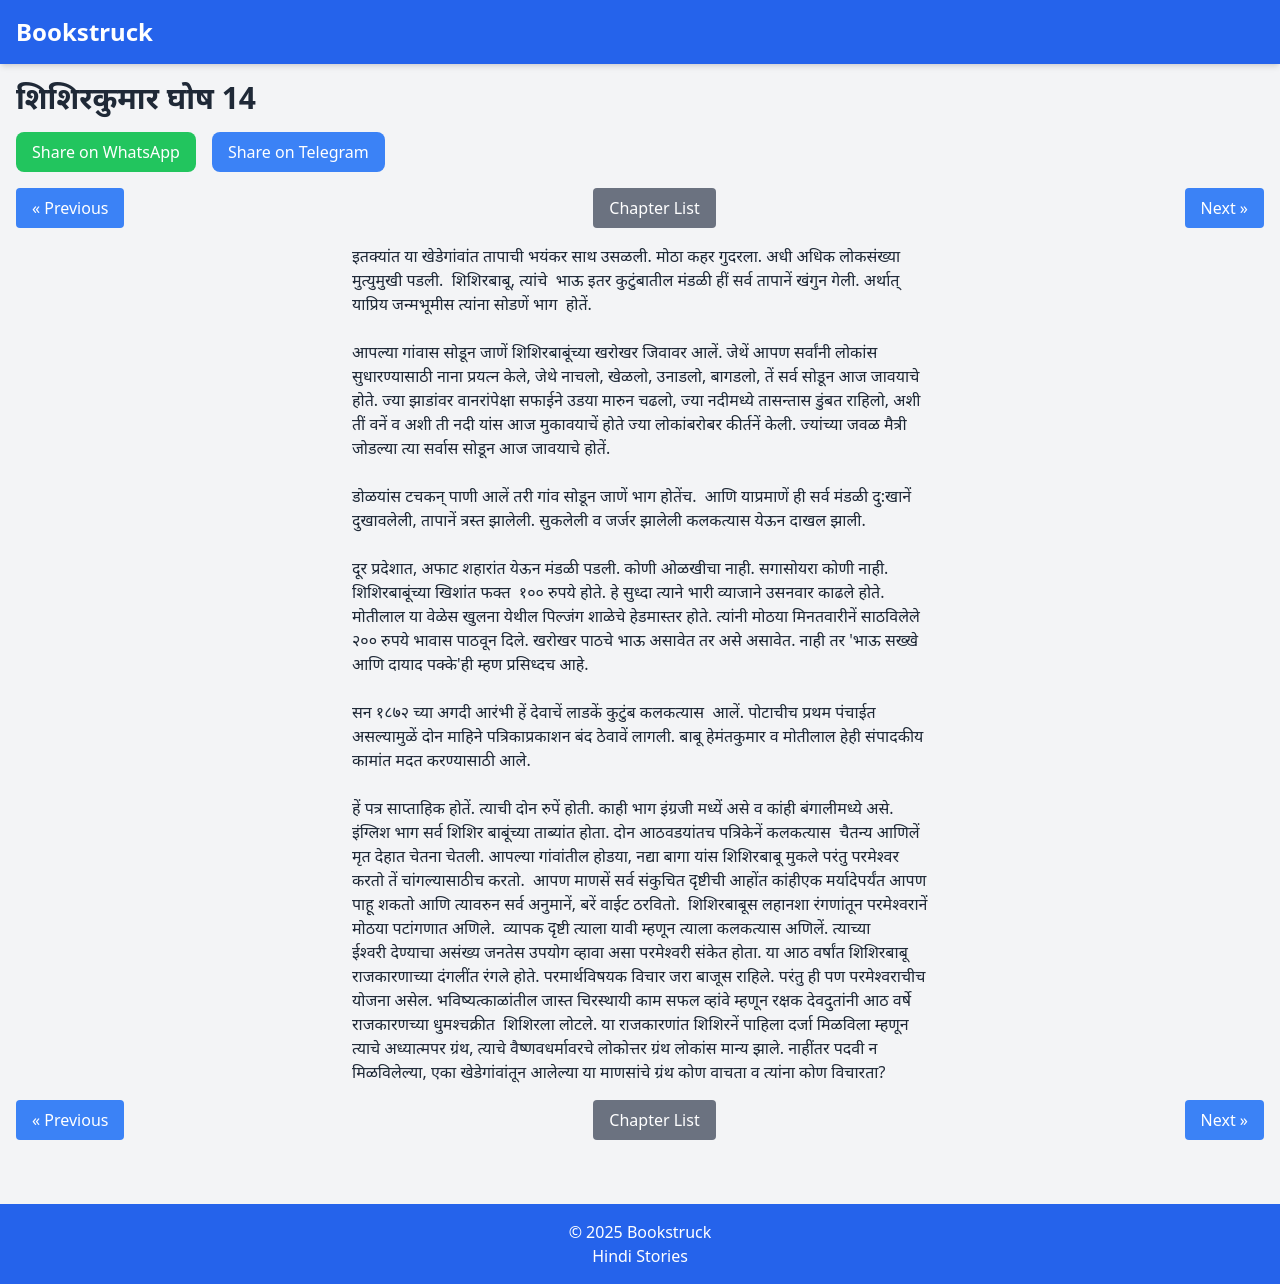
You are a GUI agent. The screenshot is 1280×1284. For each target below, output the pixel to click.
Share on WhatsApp (106, 152)
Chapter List (654, 208)
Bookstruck (84, 32)
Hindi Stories (640, 1256)
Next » (1224, 208)
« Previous (70, 208)
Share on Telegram (298, 152)
